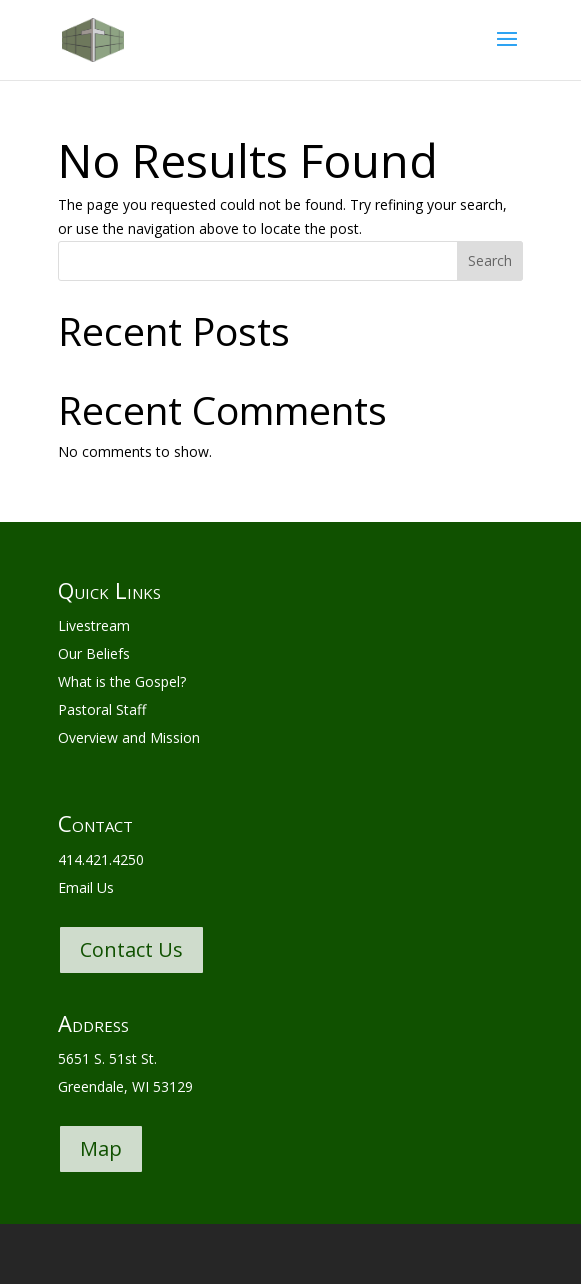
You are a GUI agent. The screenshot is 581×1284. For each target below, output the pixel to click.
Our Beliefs (94, 653)
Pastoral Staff (102, 709)
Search (490, 260)
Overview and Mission (129, 737)
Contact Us (131, 949)
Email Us (86, 887)
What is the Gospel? (122, 681)
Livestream (94, 625)
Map (101, 1148)
